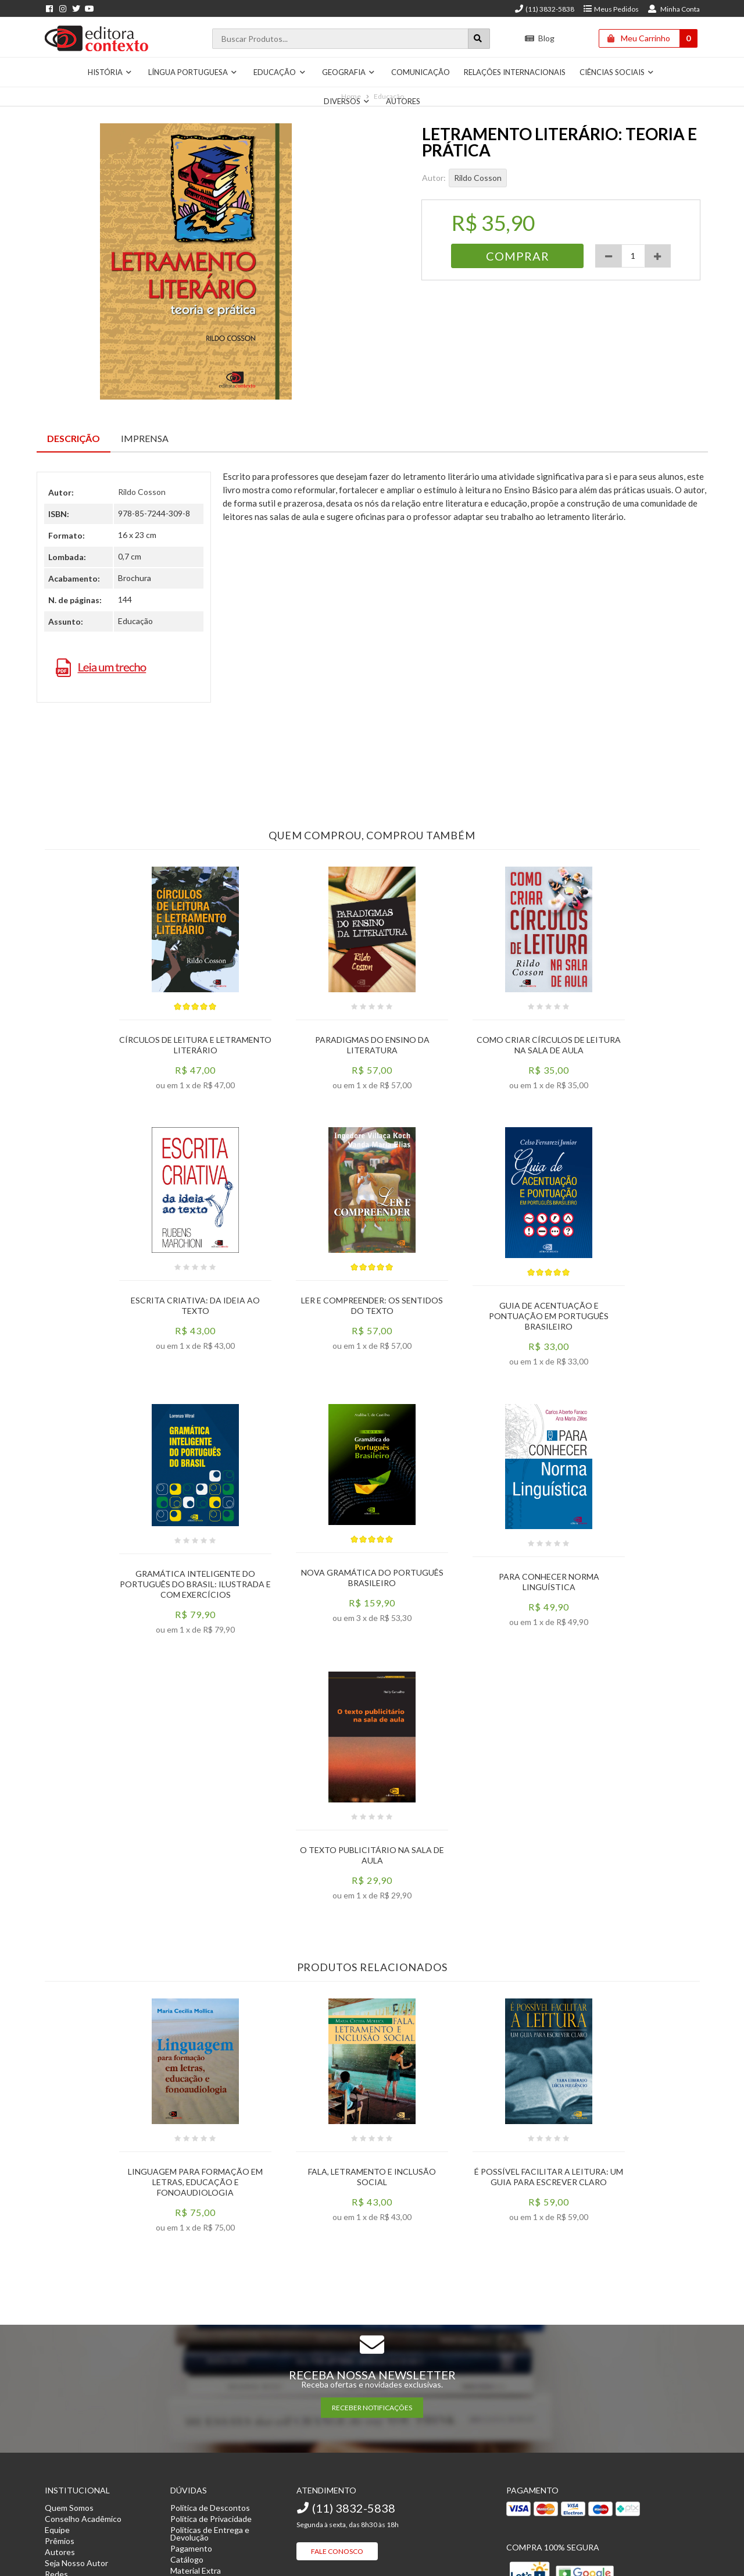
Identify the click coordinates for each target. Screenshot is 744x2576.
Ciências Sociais (617, 72)
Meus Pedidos (610, 9)
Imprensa (145, 438)
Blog (540, 38)
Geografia (348, 72)
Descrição (73, 438)
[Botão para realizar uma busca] (479, 38)
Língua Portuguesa (193, 72)
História (110, 72)
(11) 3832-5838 (544, 9)
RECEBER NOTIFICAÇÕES (372, 2407)
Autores (403, 101)
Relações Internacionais (515, 72)
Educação (279, 72)
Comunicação (420, 72)
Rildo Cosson (478, 178)
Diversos (347, 101)
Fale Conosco (337, 2551)
